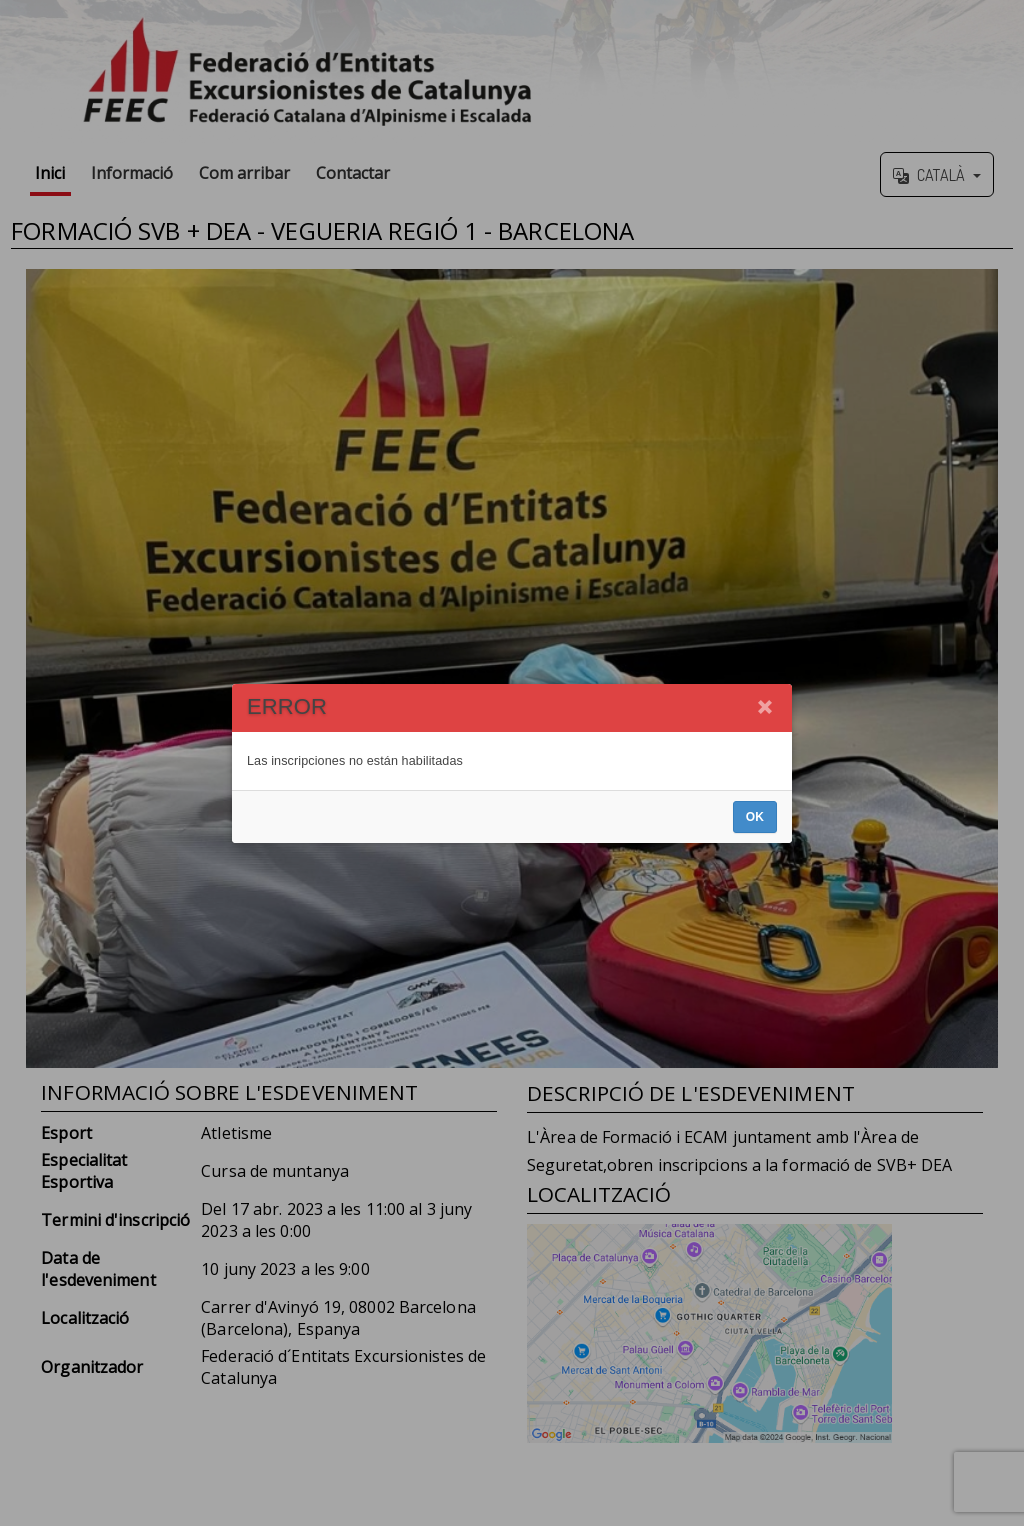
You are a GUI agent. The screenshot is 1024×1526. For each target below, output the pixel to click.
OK (755, 817)
